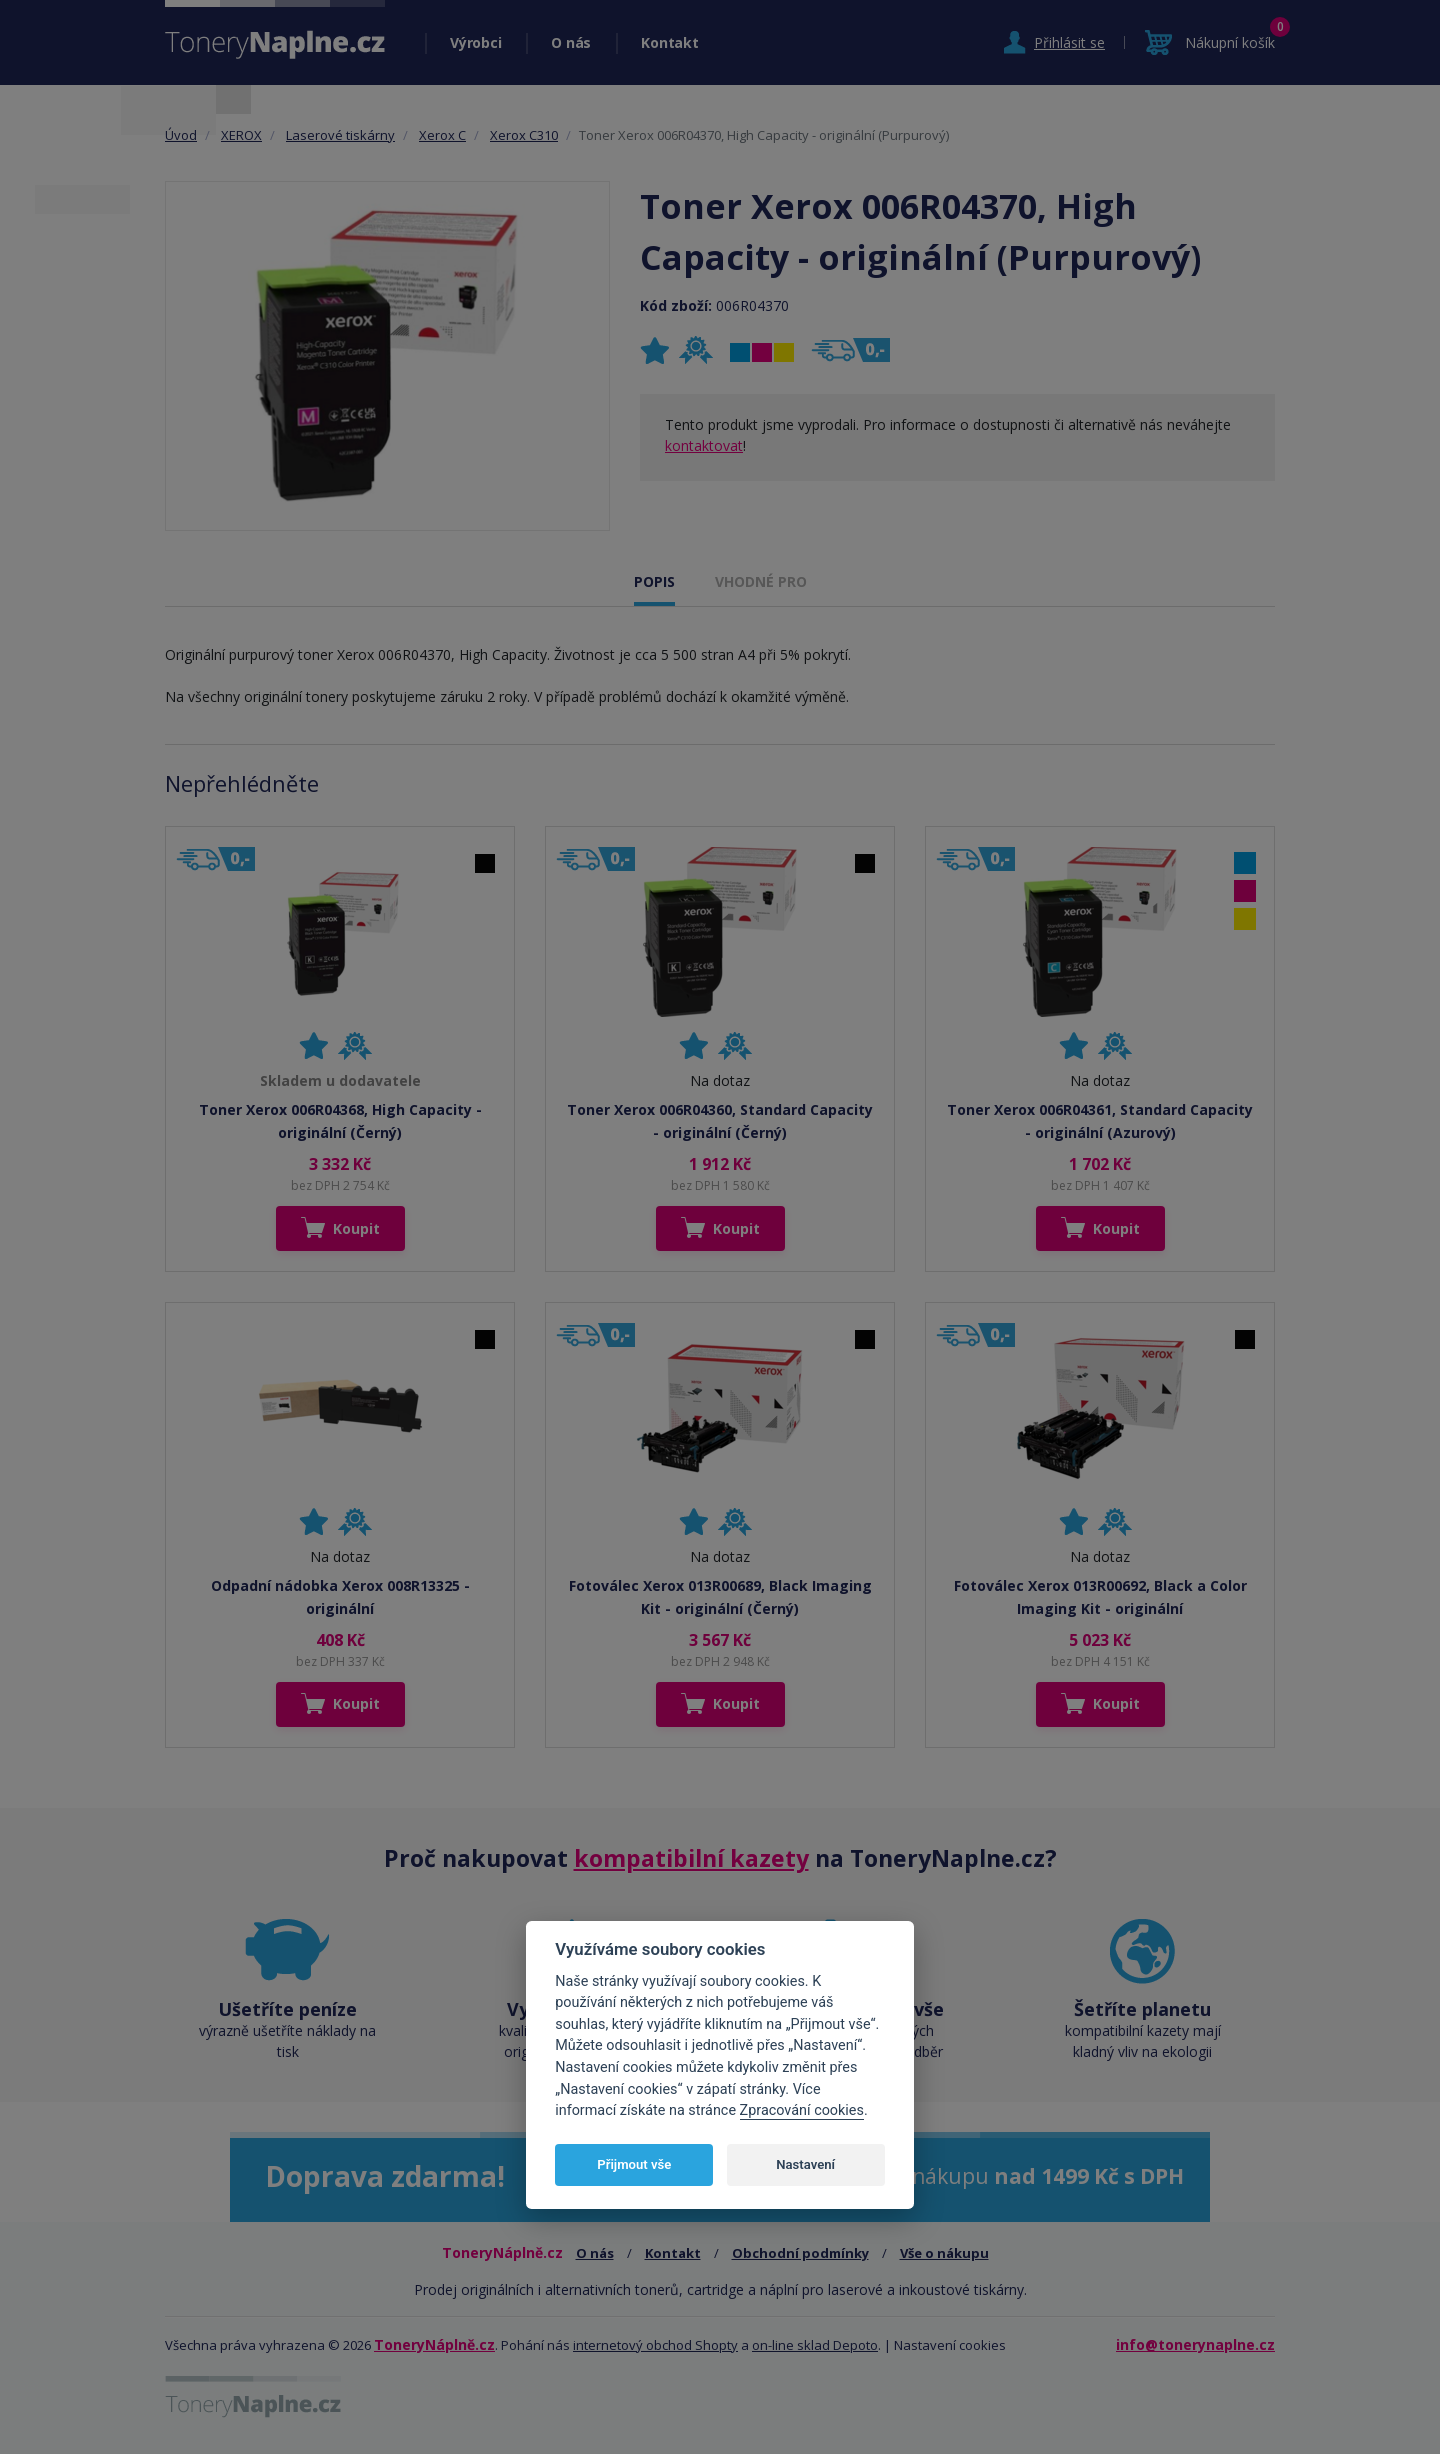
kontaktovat (704, 445)
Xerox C (442, 135)
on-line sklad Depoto (815, 2345)
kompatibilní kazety (691, 1858)
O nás (571, 42)
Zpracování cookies (802, 2110)
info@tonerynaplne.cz (1195, 2344)
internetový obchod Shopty (655, 2345)
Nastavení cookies (950, 2345)
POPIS (654, 581)
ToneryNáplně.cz (434, 2344)
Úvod (181, 135)
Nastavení (805, 2164)
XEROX (241, 135)
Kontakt (669, 42)
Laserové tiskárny (340, 135)
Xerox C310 (524, 135)
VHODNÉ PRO (761, 581)
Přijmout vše (634, 2164)
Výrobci (475, 42)
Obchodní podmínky (800, 2253)
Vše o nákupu (944, 2253)
